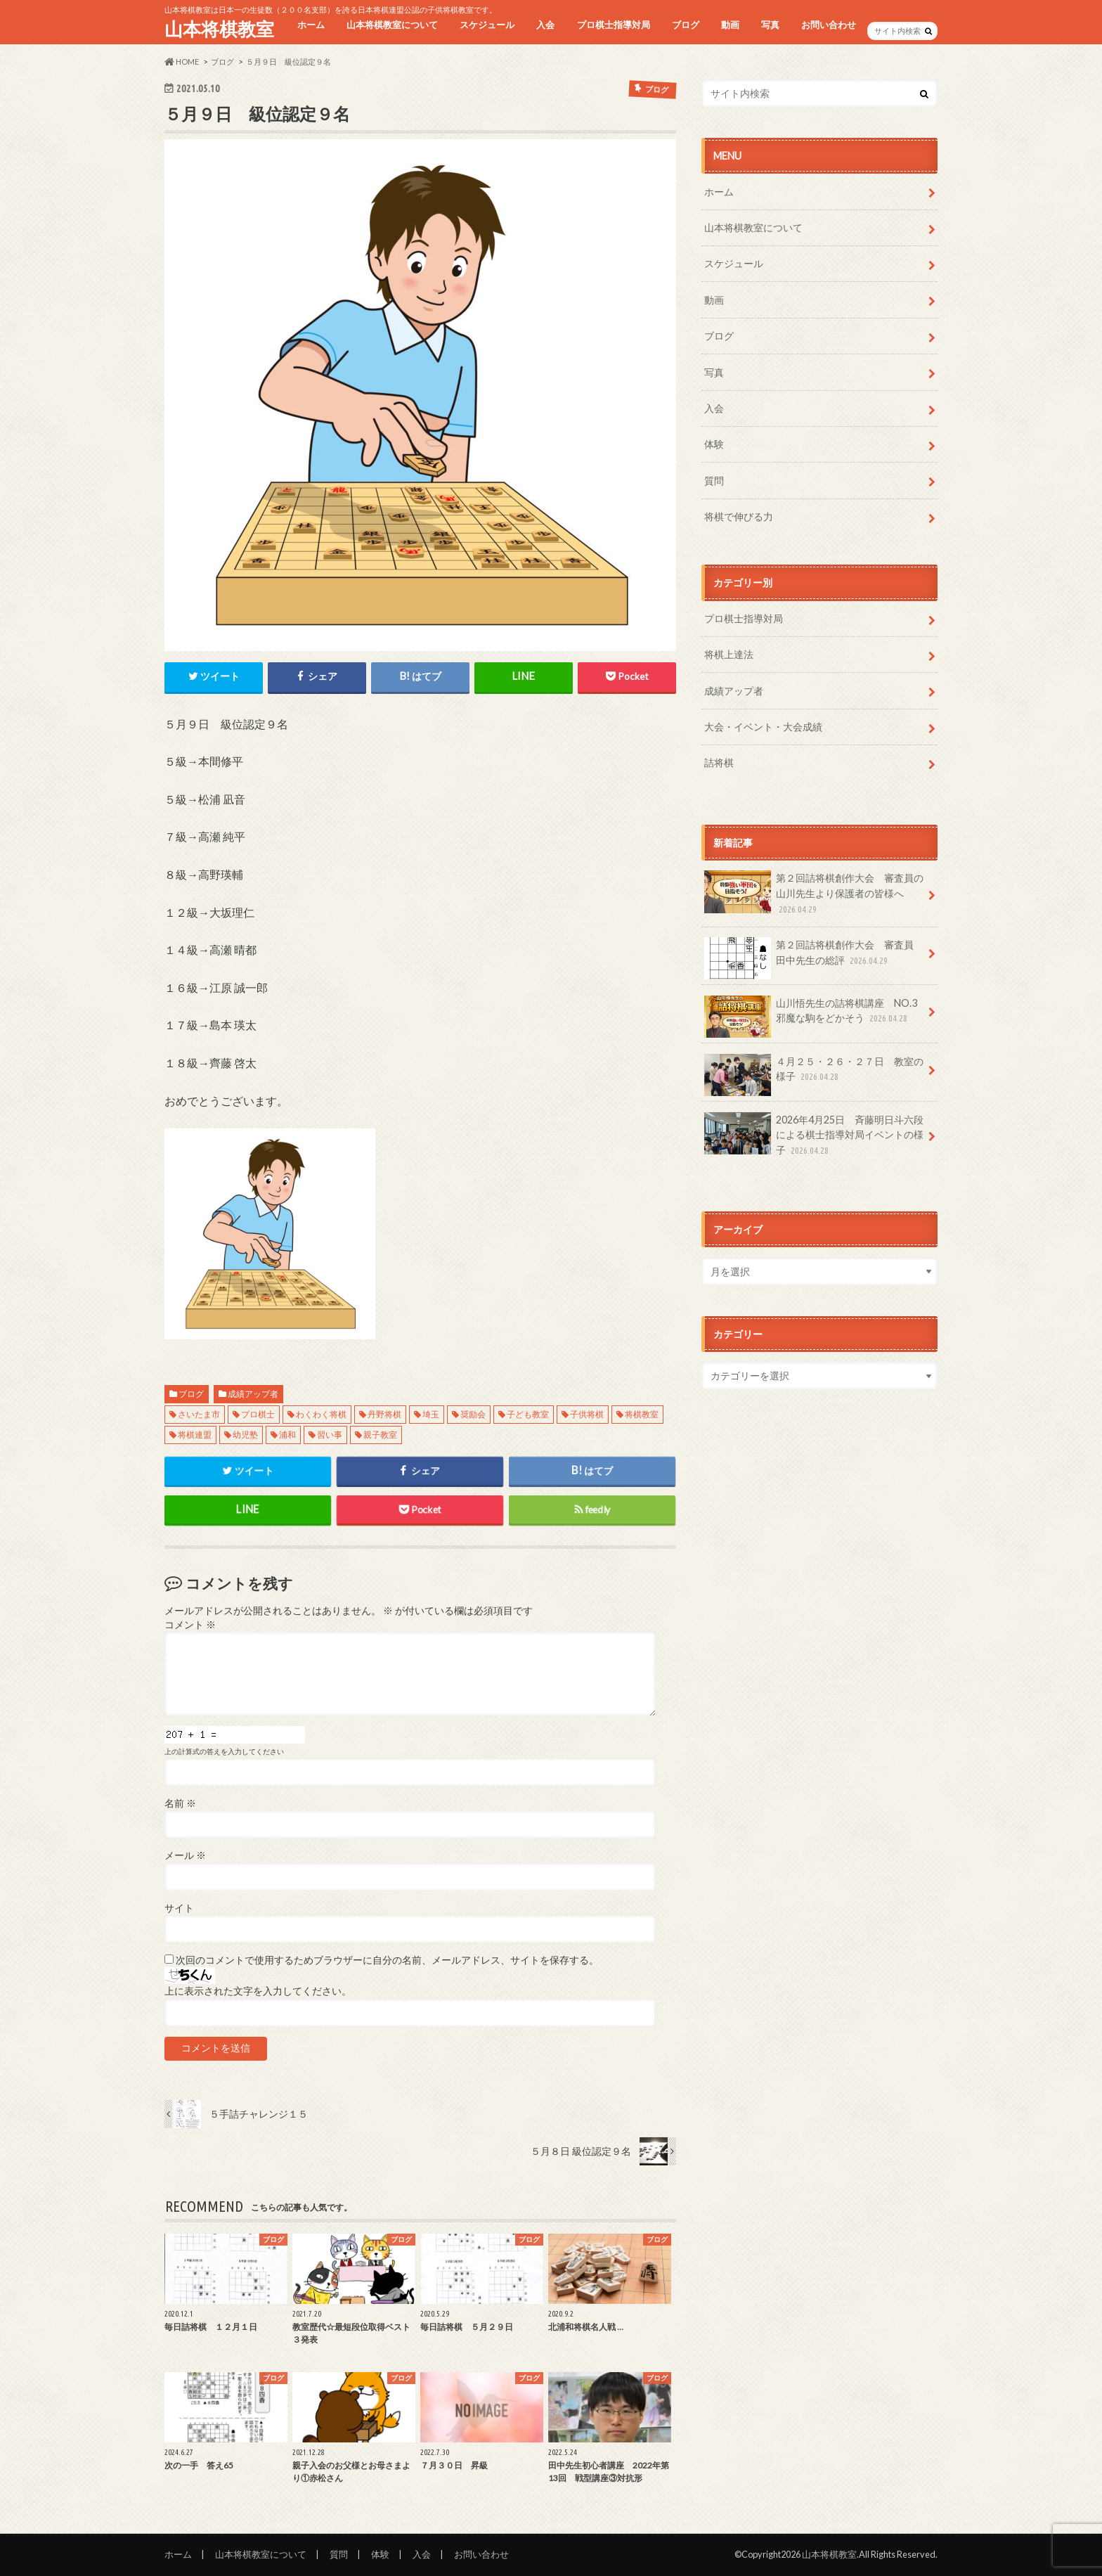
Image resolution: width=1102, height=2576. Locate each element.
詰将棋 (719, 762)
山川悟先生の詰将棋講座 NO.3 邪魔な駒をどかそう (815, 1016)
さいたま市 (199, 1414)
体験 (714, 444)
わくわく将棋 (321, 1414)
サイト (179, 1908)
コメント (190, 1624)
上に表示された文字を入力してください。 (257, 1991)
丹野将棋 (384, 1414)
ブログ (685, 24)
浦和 (287, 1434)
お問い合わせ (828, 24)
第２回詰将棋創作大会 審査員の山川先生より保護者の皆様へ (813, 893)
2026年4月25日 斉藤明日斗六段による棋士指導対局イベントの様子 (813, 1135)
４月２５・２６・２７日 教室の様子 (813, 1074)
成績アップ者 (253, 1394)
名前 (180, 1803)
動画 (730, 24)
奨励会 (473, 1414)
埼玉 (430, 1414)
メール (185, 1855)
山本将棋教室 (219, 29)
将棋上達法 (728, 654)
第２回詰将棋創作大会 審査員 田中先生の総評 (813, 957)
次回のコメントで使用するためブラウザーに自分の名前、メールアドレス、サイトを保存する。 (387, 1960)
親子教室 (380, 1434)
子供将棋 (587, 1414)
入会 (545, 24)
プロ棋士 (258, 1414)
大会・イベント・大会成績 (763, 727)
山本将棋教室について (392, 24)
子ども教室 (528, 1414)
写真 (770, 24)
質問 (714, 481)
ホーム (311, 24)
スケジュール (487, 24)
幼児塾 (245, 1434)
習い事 (329, 1434)
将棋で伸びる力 (738, 516)
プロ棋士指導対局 (613, 24)
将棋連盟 (195, 1434)
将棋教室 (642, 1414)
